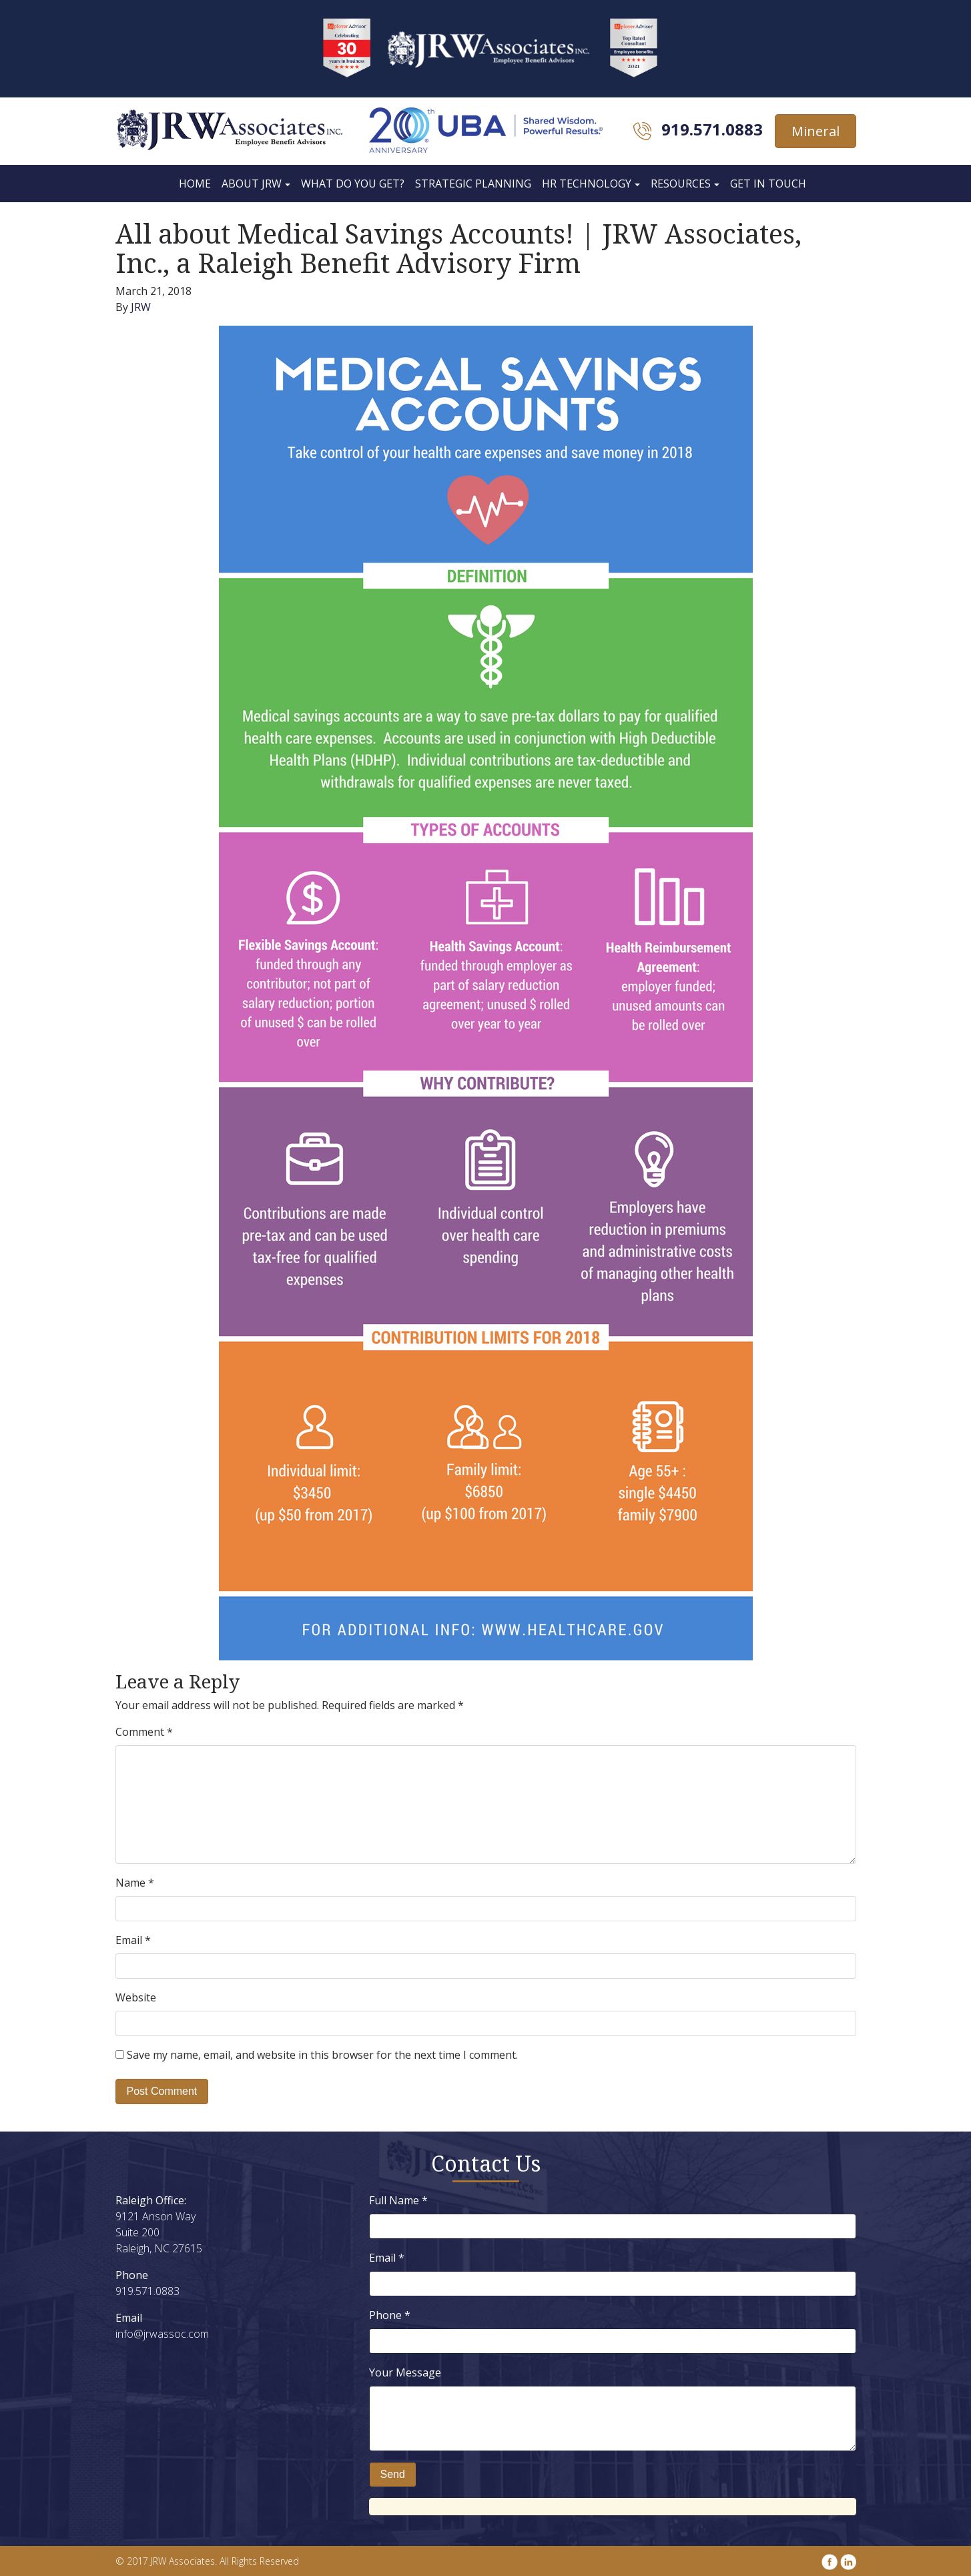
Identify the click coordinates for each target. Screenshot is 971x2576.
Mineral (815, 131)
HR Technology (586, 183)
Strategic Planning (473, 183)
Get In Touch (768, 183)
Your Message (405, 2372)
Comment (144, 1731)
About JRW (252, 183)
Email (133, 1940)
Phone (389, 2315)
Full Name (398, 2200)
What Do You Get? (352, 183)
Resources (681, 183)
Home (195, 183)
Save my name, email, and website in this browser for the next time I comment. (322, 2054)
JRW (141, 307)
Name (134, 1882)
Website (135, 1997)
